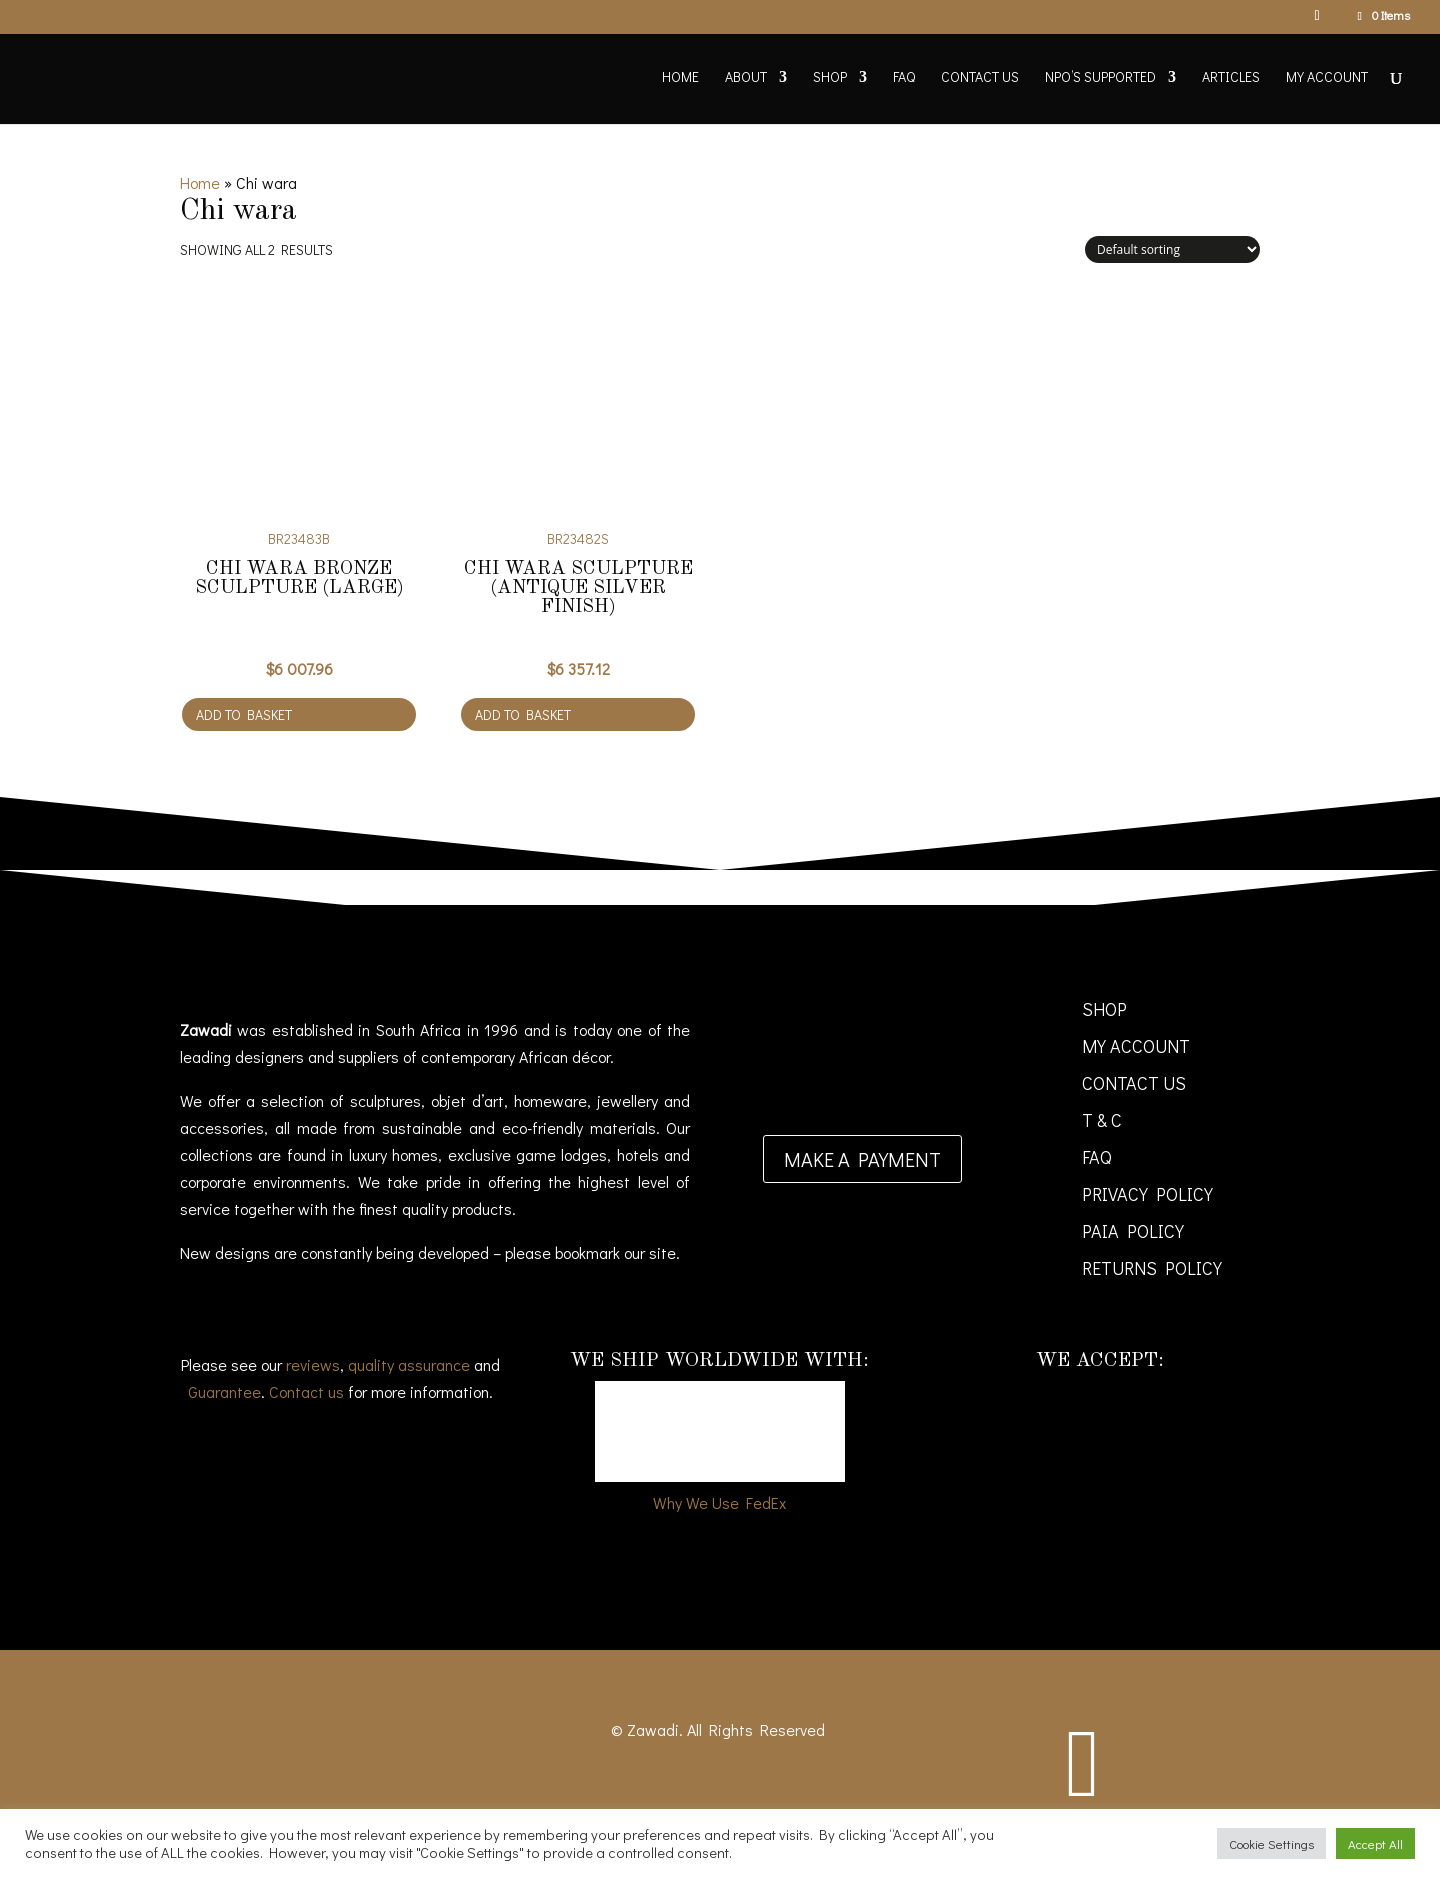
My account (1327, 78)
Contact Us (980, 78)
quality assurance (409, 1364)
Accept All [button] (1375, 1843)
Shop (830, 78)
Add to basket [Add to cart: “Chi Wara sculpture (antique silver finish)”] (523, 714)
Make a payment (862, 1159)
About (746, 78)
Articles (1231, 78)
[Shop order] (1172, 249)
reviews (313, 1364)
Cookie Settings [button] (1271, 1843)
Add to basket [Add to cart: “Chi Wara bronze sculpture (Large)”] (244, 714)
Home (680, 78)
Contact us (306, 1391)
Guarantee (224, 1391)
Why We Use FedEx (719, 1502)
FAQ (904, 78)
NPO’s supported (1100, 78)
